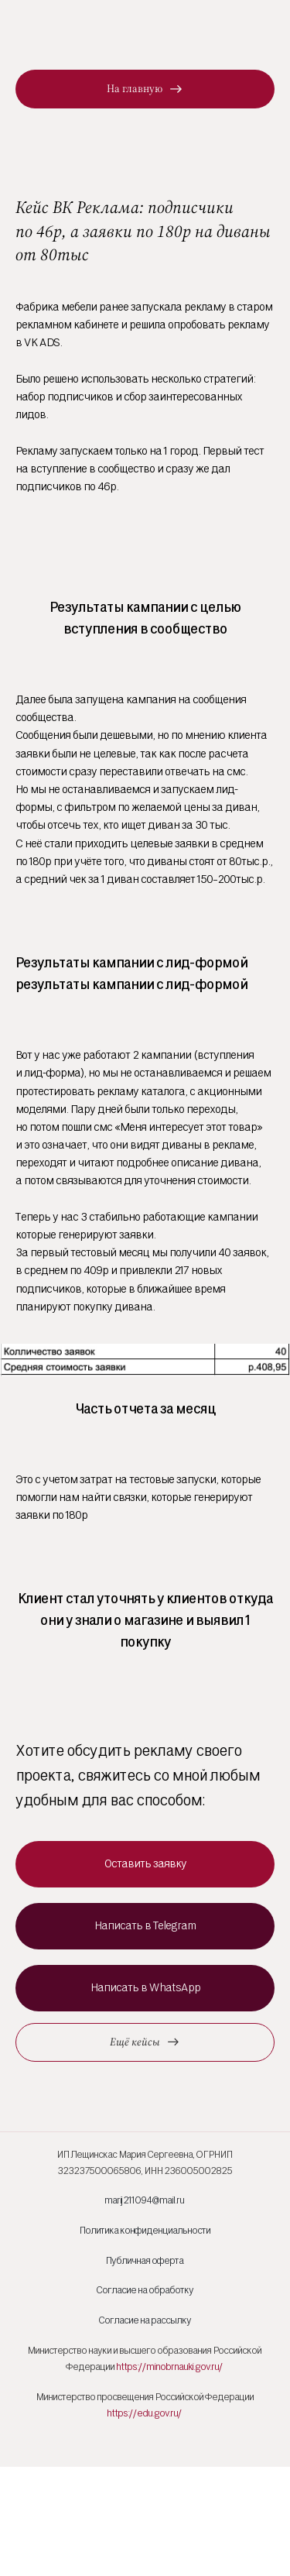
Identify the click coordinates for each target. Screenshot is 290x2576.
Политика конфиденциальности (144, 2230)
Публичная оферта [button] (144, 2260)
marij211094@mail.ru (144, 2200)
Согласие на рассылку (144, 2320)
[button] (145, 1864)
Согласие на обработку (144, 2290)
